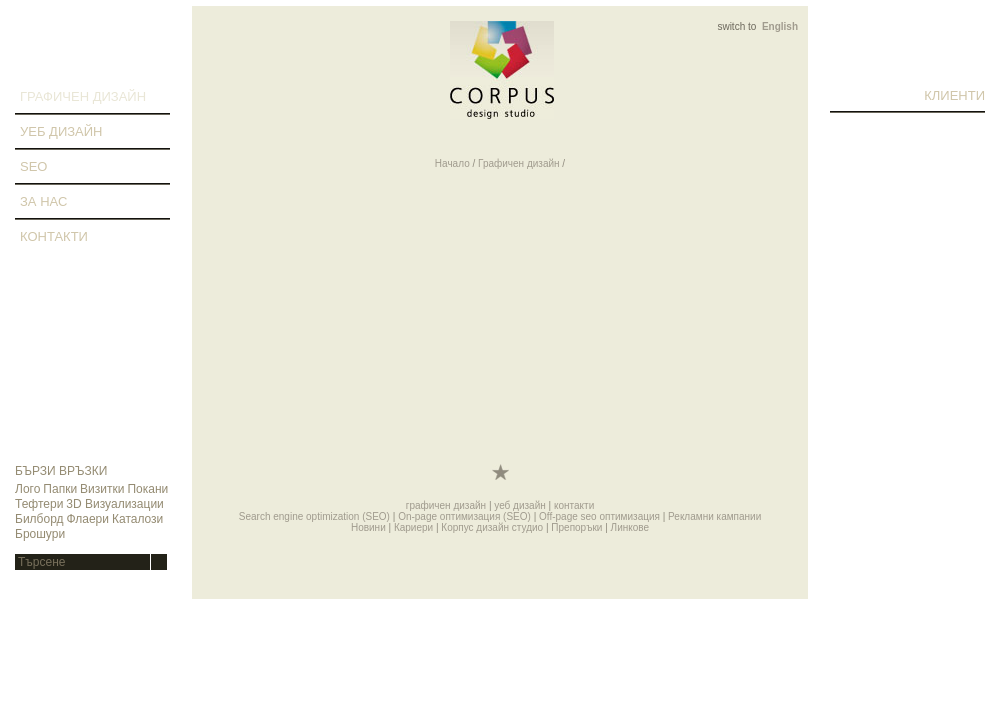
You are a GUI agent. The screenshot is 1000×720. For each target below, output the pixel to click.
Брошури (40, 534)
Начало (452, 163)
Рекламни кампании (714, 516)
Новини (368, 527)
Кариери (413, 527)
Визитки (102, 489)
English (780, 26)
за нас (43, 201)
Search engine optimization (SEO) (314, 516)
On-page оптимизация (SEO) (464, 516)
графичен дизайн (83, 96)
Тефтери (39, 504)
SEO (33, 166)
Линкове (630, 527)
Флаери (88, 519)
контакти (54, 236)
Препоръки (576, 527)
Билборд (39, 519)
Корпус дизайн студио (492, 527)
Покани (147, 489)
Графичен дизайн (519, 163)
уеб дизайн (61, 131)
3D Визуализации (114, 504)
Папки (60, 489)
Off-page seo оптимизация (599, 516)
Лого (27, 489)
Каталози (137, 519)
